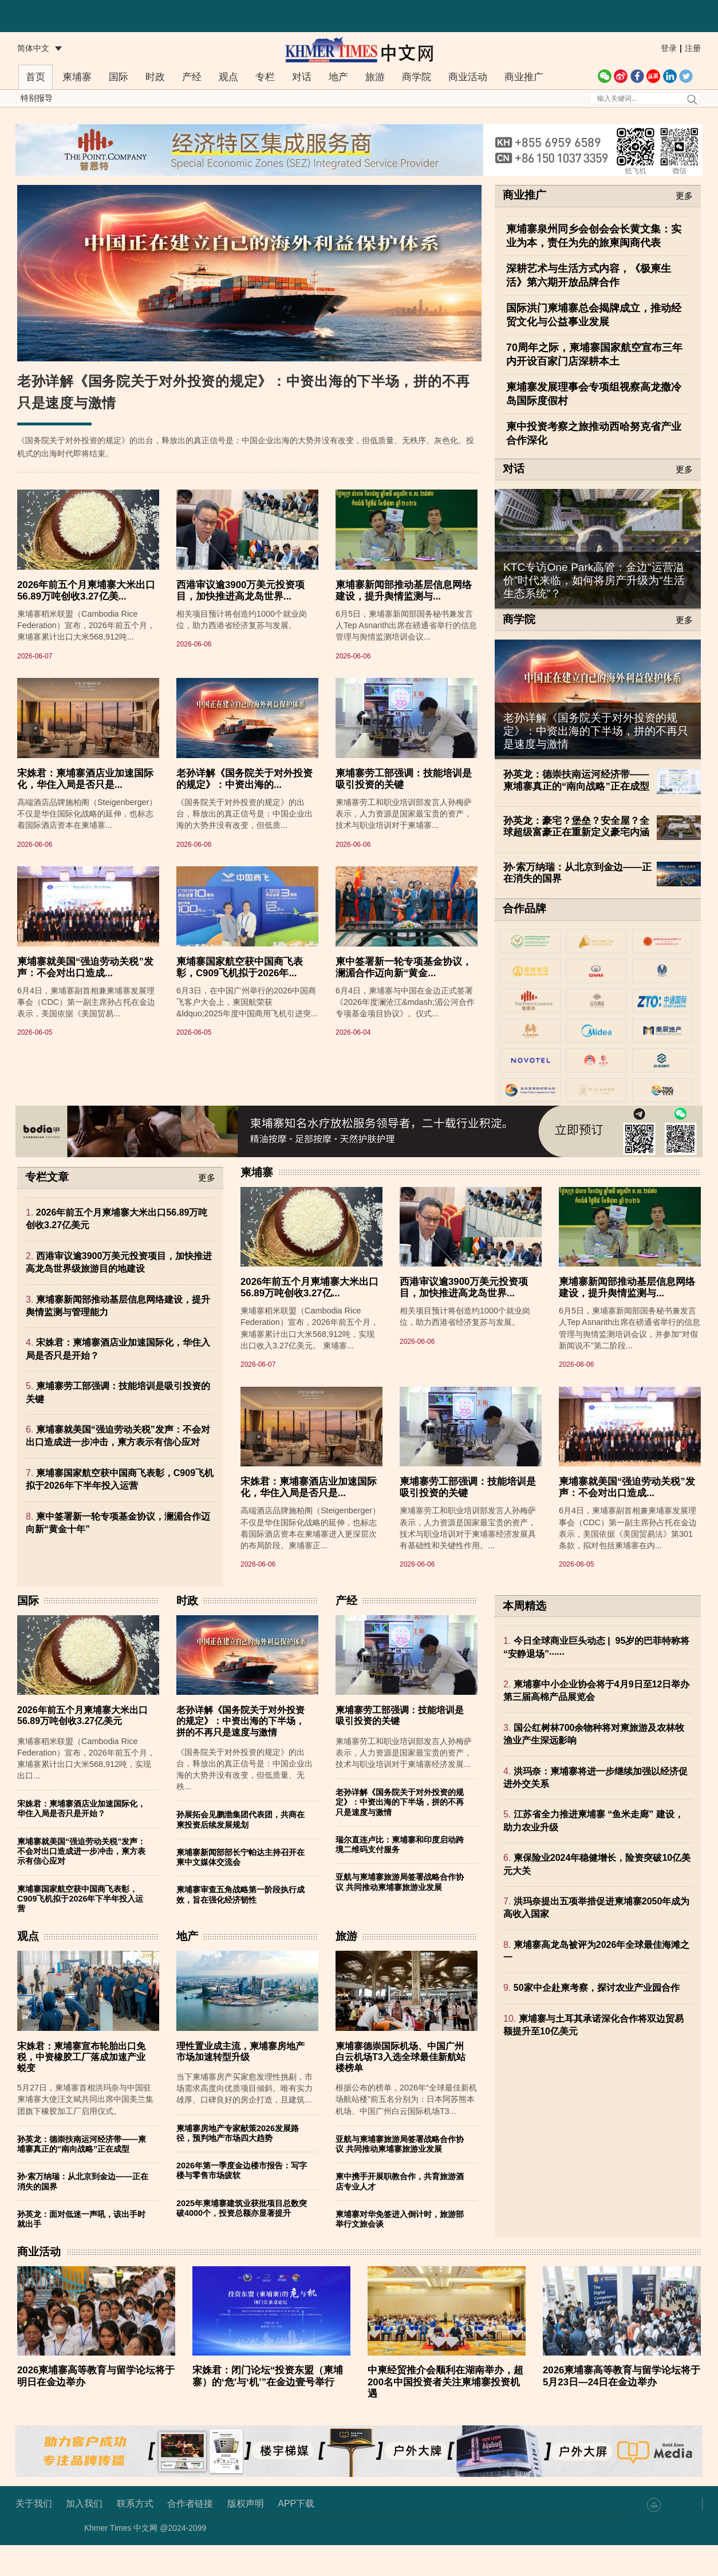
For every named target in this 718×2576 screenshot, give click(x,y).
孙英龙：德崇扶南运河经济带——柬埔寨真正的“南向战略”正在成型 (576, 780)
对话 (301, 77)
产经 (192, 77)
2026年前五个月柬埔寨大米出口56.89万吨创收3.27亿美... (86, 672)
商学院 (416, 77)
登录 (669, 48)
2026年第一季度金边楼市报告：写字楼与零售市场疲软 (241, 2201)
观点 (228, 77)
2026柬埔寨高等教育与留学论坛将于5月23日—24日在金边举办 (621, 2407)
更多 (684, 195)
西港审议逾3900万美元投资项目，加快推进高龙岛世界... (240, 672)
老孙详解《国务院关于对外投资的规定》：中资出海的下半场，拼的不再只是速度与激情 (595, 731)
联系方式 (135, 2534)
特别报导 (37, 97)
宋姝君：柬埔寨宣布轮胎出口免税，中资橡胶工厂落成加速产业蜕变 (81, 2087)
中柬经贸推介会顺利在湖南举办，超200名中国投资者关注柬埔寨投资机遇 (445, 2412)
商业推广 (523, 77)
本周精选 (524, 1637)
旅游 (375, 77)
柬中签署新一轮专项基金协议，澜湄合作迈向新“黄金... (404, 1048)
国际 (118, 77)
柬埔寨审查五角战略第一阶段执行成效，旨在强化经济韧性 (240, 1925)
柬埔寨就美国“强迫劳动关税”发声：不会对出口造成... (85, 1048)
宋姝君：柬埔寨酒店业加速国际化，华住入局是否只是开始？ (81, 1839)
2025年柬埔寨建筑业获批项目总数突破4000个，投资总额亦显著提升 (241, 2238)
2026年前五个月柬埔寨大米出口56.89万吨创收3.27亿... (309, 1318)
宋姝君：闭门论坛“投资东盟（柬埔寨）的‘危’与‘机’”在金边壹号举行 (267, 2407)
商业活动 (467, 77)
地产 (338, 77)
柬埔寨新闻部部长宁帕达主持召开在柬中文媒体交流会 (240, 1888)
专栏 (265, 77)
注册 (693, 48)
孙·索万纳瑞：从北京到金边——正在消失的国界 (577, 873)
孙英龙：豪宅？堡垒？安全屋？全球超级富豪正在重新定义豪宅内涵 (576, 826)
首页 (35, 77)
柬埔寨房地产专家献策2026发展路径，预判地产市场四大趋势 (237, 2163)
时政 (155, 77)
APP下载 (296, 2534)
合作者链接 (190, 2534)
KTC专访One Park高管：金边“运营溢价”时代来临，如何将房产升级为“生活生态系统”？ (594, 580)
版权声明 (245, 2534)
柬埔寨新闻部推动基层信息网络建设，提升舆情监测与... (404, 672)
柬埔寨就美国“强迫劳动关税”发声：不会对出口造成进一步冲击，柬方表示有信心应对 (81, 1881)
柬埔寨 (77, 77)
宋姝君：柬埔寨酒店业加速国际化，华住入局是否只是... (85, 860)
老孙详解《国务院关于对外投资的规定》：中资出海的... (244, 860)
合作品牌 (524, 908)
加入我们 (84, 2534)
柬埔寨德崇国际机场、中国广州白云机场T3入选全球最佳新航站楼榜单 (400, 2087)
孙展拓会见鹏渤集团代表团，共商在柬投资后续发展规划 (240, 1850)
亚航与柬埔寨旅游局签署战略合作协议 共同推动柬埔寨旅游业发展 (400, 1912)
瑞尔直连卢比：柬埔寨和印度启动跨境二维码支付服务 (400, 1875)
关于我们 (33, 2534)
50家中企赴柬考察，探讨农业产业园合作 (597, 2018)
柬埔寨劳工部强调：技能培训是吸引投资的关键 (404, 860)
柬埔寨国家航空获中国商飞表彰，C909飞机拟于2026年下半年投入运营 (80, 1929)
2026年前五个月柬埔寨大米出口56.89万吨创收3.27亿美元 (82, 1746)
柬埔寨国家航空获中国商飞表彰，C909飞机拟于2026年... (239, 1048)
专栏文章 (47, 1207)
